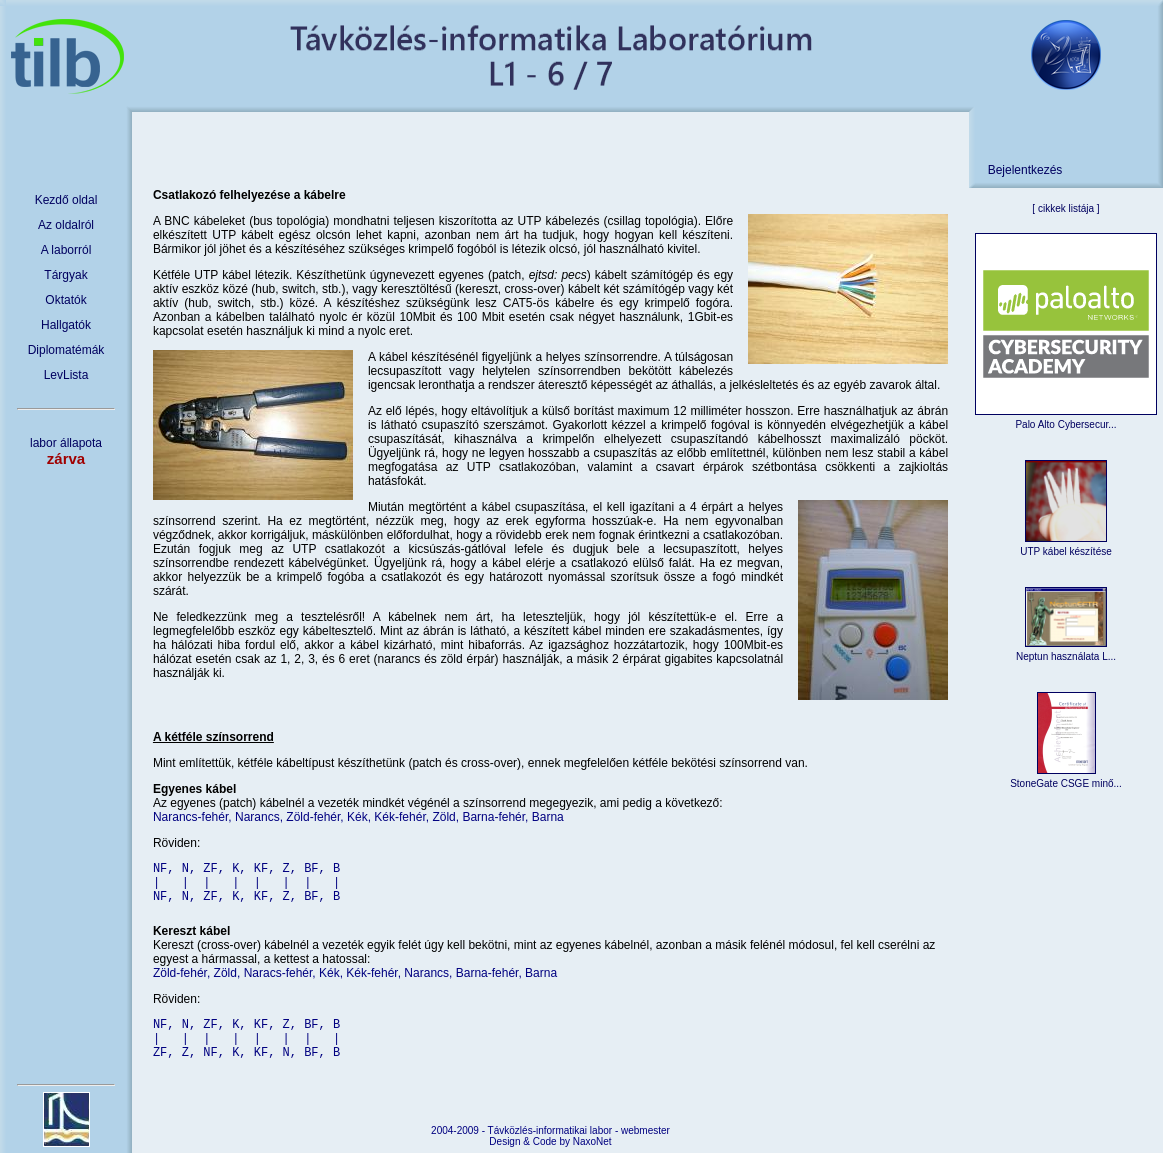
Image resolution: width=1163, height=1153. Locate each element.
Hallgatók (66, 325)
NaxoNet (592, 1141)
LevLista (66, 375)
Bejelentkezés (1025, 170)
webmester (645, 1130)
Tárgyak (65, 275)
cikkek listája (1066, 208)
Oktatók (65, 300)
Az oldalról (66, 225)
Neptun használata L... (1066, 656)
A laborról (66, 250)
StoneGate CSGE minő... (1066, 783)
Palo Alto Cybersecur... (1065, 424)
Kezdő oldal (66, 200)
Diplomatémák (66, 350)
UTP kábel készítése (1066, 551)
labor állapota (66, 451)
